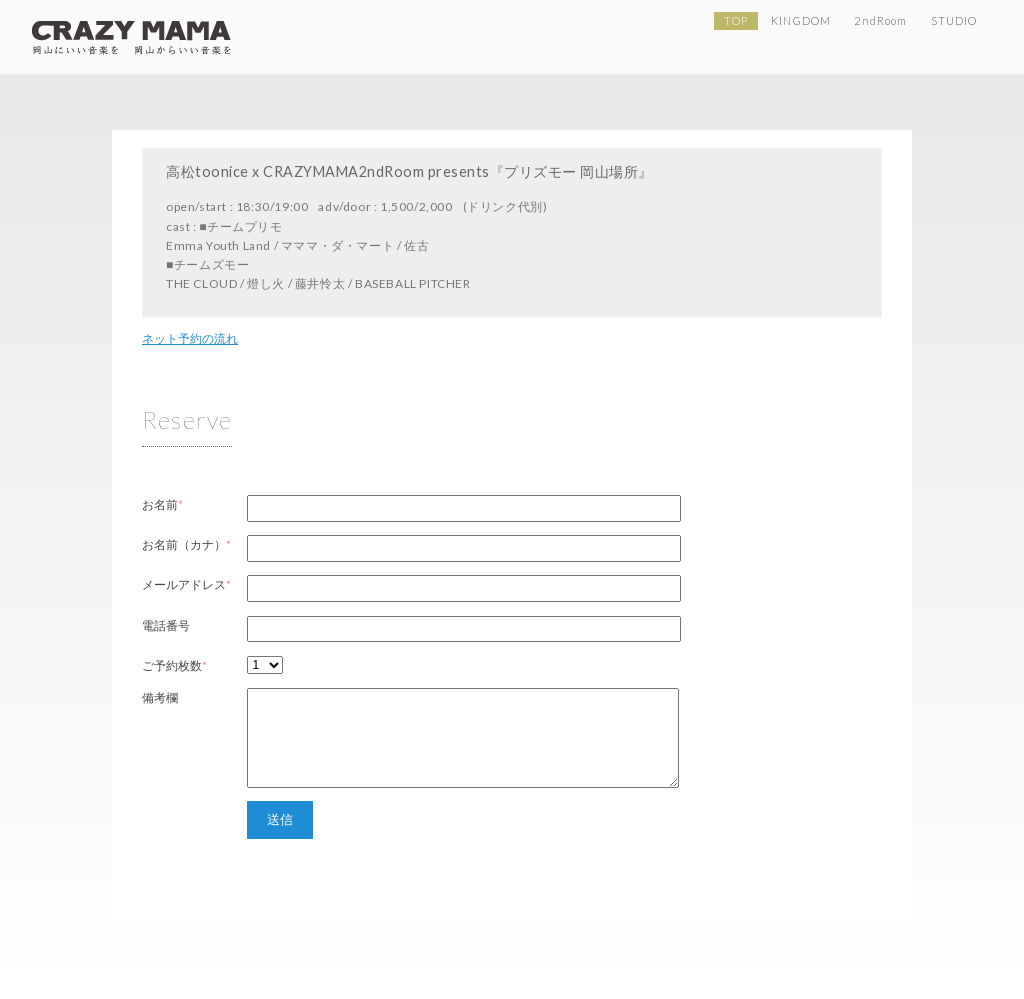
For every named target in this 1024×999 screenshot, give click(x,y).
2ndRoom (880, 20)
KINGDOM (801, 20)
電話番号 (166, 625)
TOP (735, 20)
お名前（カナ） (184, 544)
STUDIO (954, 20)
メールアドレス (184, 584)
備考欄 (160, 697)
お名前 (160, 504)
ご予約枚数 (172, 665)
